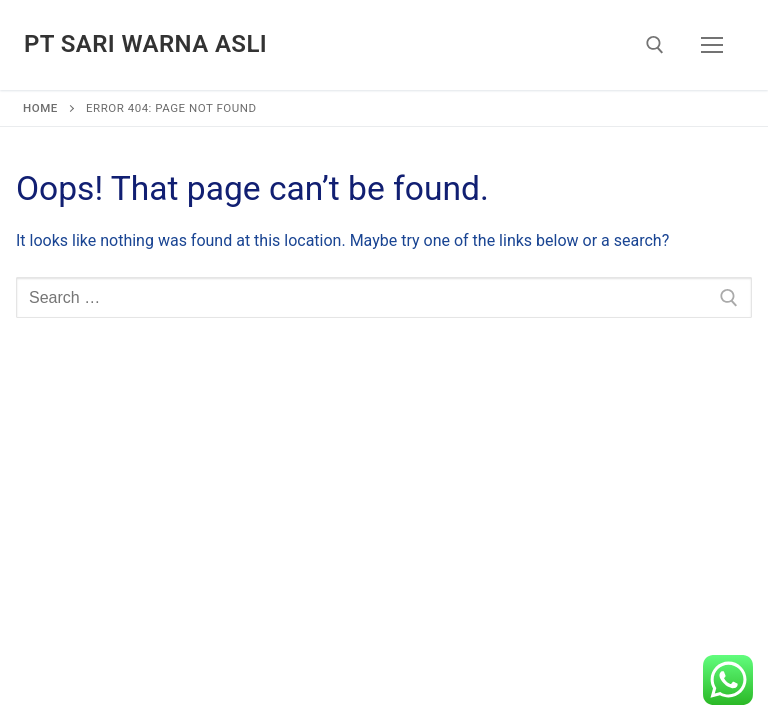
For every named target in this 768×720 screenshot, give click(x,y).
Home (40, 108)
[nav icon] (712, 45)
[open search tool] (655, 45)
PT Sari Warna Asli (145, 44)
